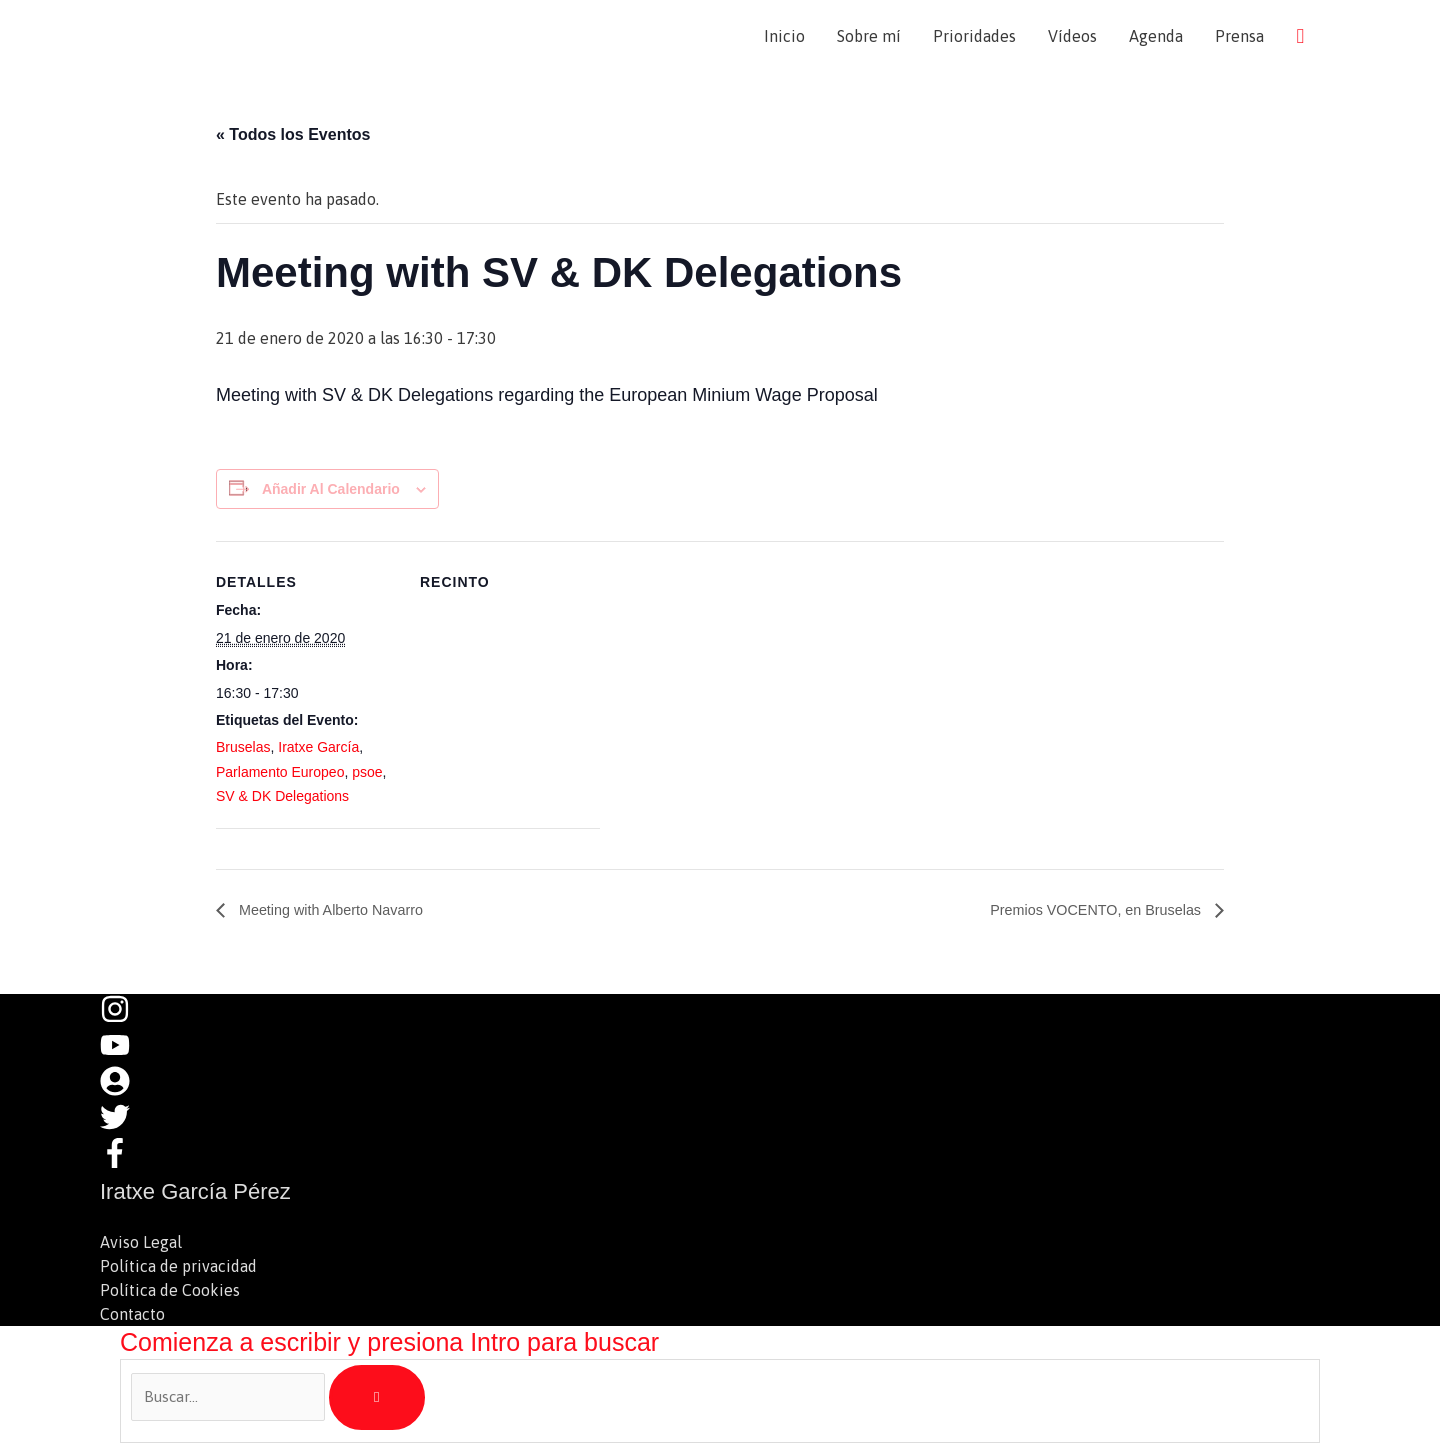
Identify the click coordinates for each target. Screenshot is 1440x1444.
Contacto (132, 1316)
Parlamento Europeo (280, 774)
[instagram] (125, 1021)
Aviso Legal (141, 1244)
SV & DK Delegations (282, 798)
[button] (1300, 36)
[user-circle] (125, 1093)
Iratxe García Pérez (271, 36)
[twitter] (125, 1129)
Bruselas (243, 750)
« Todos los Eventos (293, 136)
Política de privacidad (178, 1268)
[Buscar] (377, 1399)
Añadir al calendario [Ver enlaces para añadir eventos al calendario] (331, 491)
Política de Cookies (170, 1292)
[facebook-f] (120, 1165)
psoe (367, 774)
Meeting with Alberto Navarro (340, 912)
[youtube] (125, 1057)
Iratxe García (318, 750)
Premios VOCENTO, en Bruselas (1085, 912)
